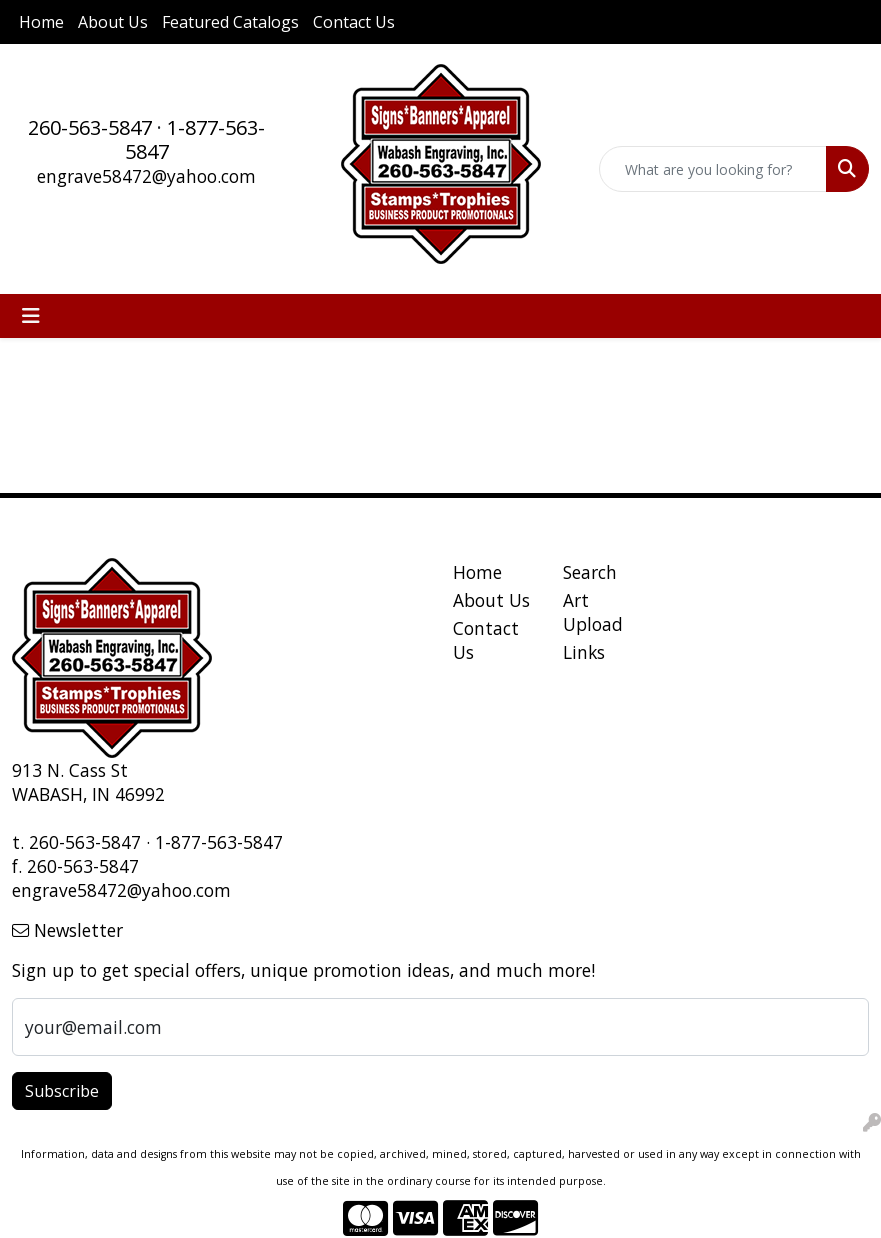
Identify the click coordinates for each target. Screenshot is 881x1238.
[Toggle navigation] (31, 316)
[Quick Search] (713, 169)
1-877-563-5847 (195, 139)
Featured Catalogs (230, 22)
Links (584, 652)
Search (590, 572)
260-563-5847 (90, 127)
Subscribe (62, 1091)
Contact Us (354, 22)
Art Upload (593, 612)
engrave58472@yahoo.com (146, 176)
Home (41, 22)
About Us (113, 22)
